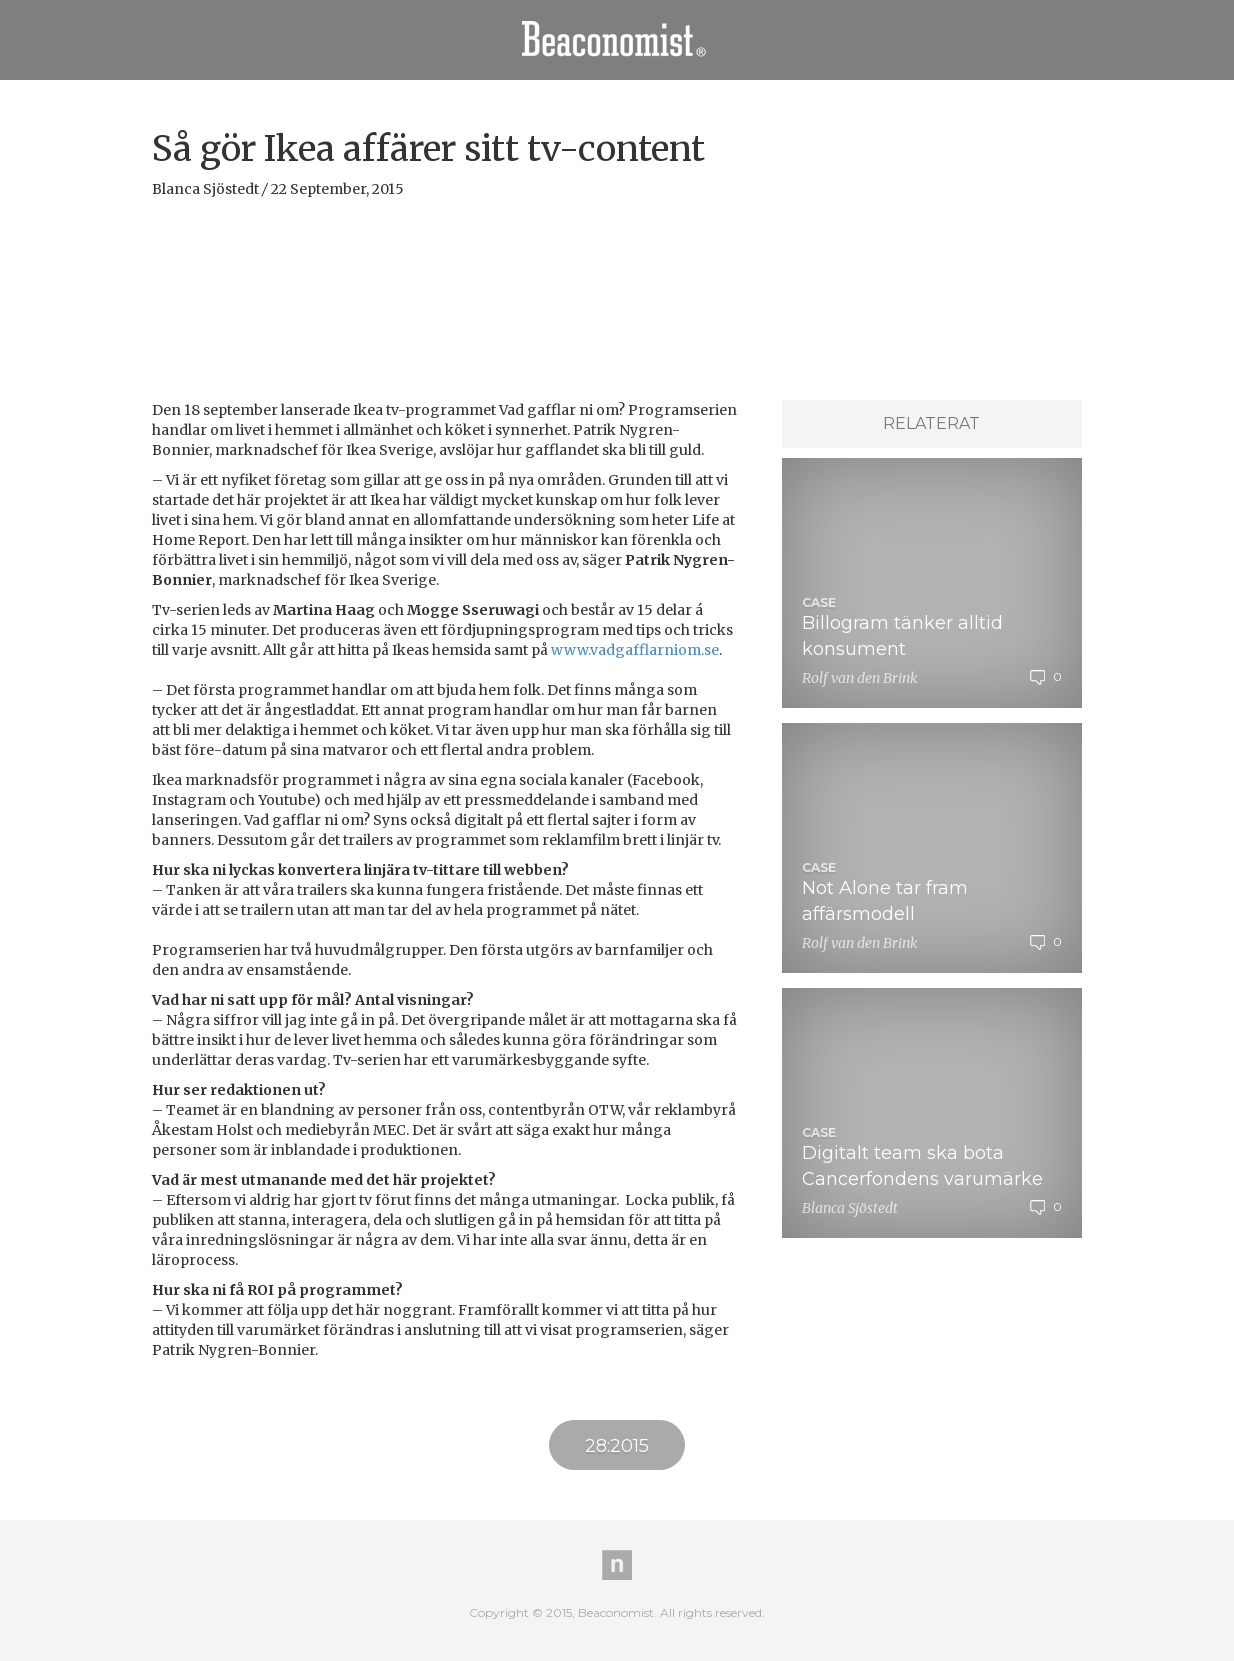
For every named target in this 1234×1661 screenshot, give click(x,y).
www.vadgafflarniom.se (635, 650)
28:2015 (617, 1446)
